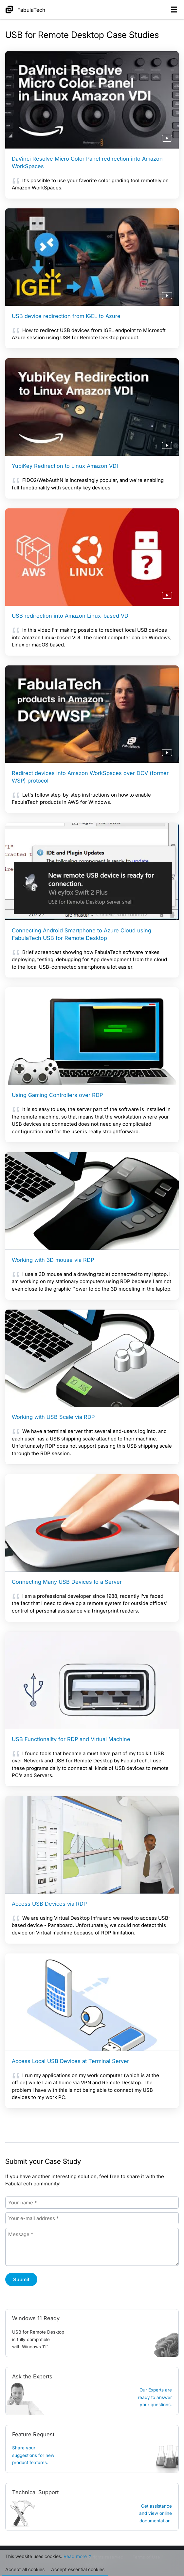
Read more (75, 2557)
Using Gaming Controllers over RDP (57, 1095)
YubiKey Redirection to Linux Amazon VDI (65, 466)
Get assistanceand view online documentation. (155, 2513)
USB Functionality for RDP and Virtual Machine (71, 1739)
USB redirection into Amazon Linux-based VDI (71, 615)
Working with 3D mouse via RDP (53, 1260)
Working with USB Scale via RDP (53, 1417)
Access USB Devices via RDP (49, 1903)
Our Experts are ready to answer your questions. (155, 2397)
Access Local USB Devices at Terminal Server (70, 2061)
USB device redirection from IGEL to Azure (66, 316)
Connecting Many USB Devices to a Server (67, 1582)
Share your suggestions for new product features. (33, 2455)
